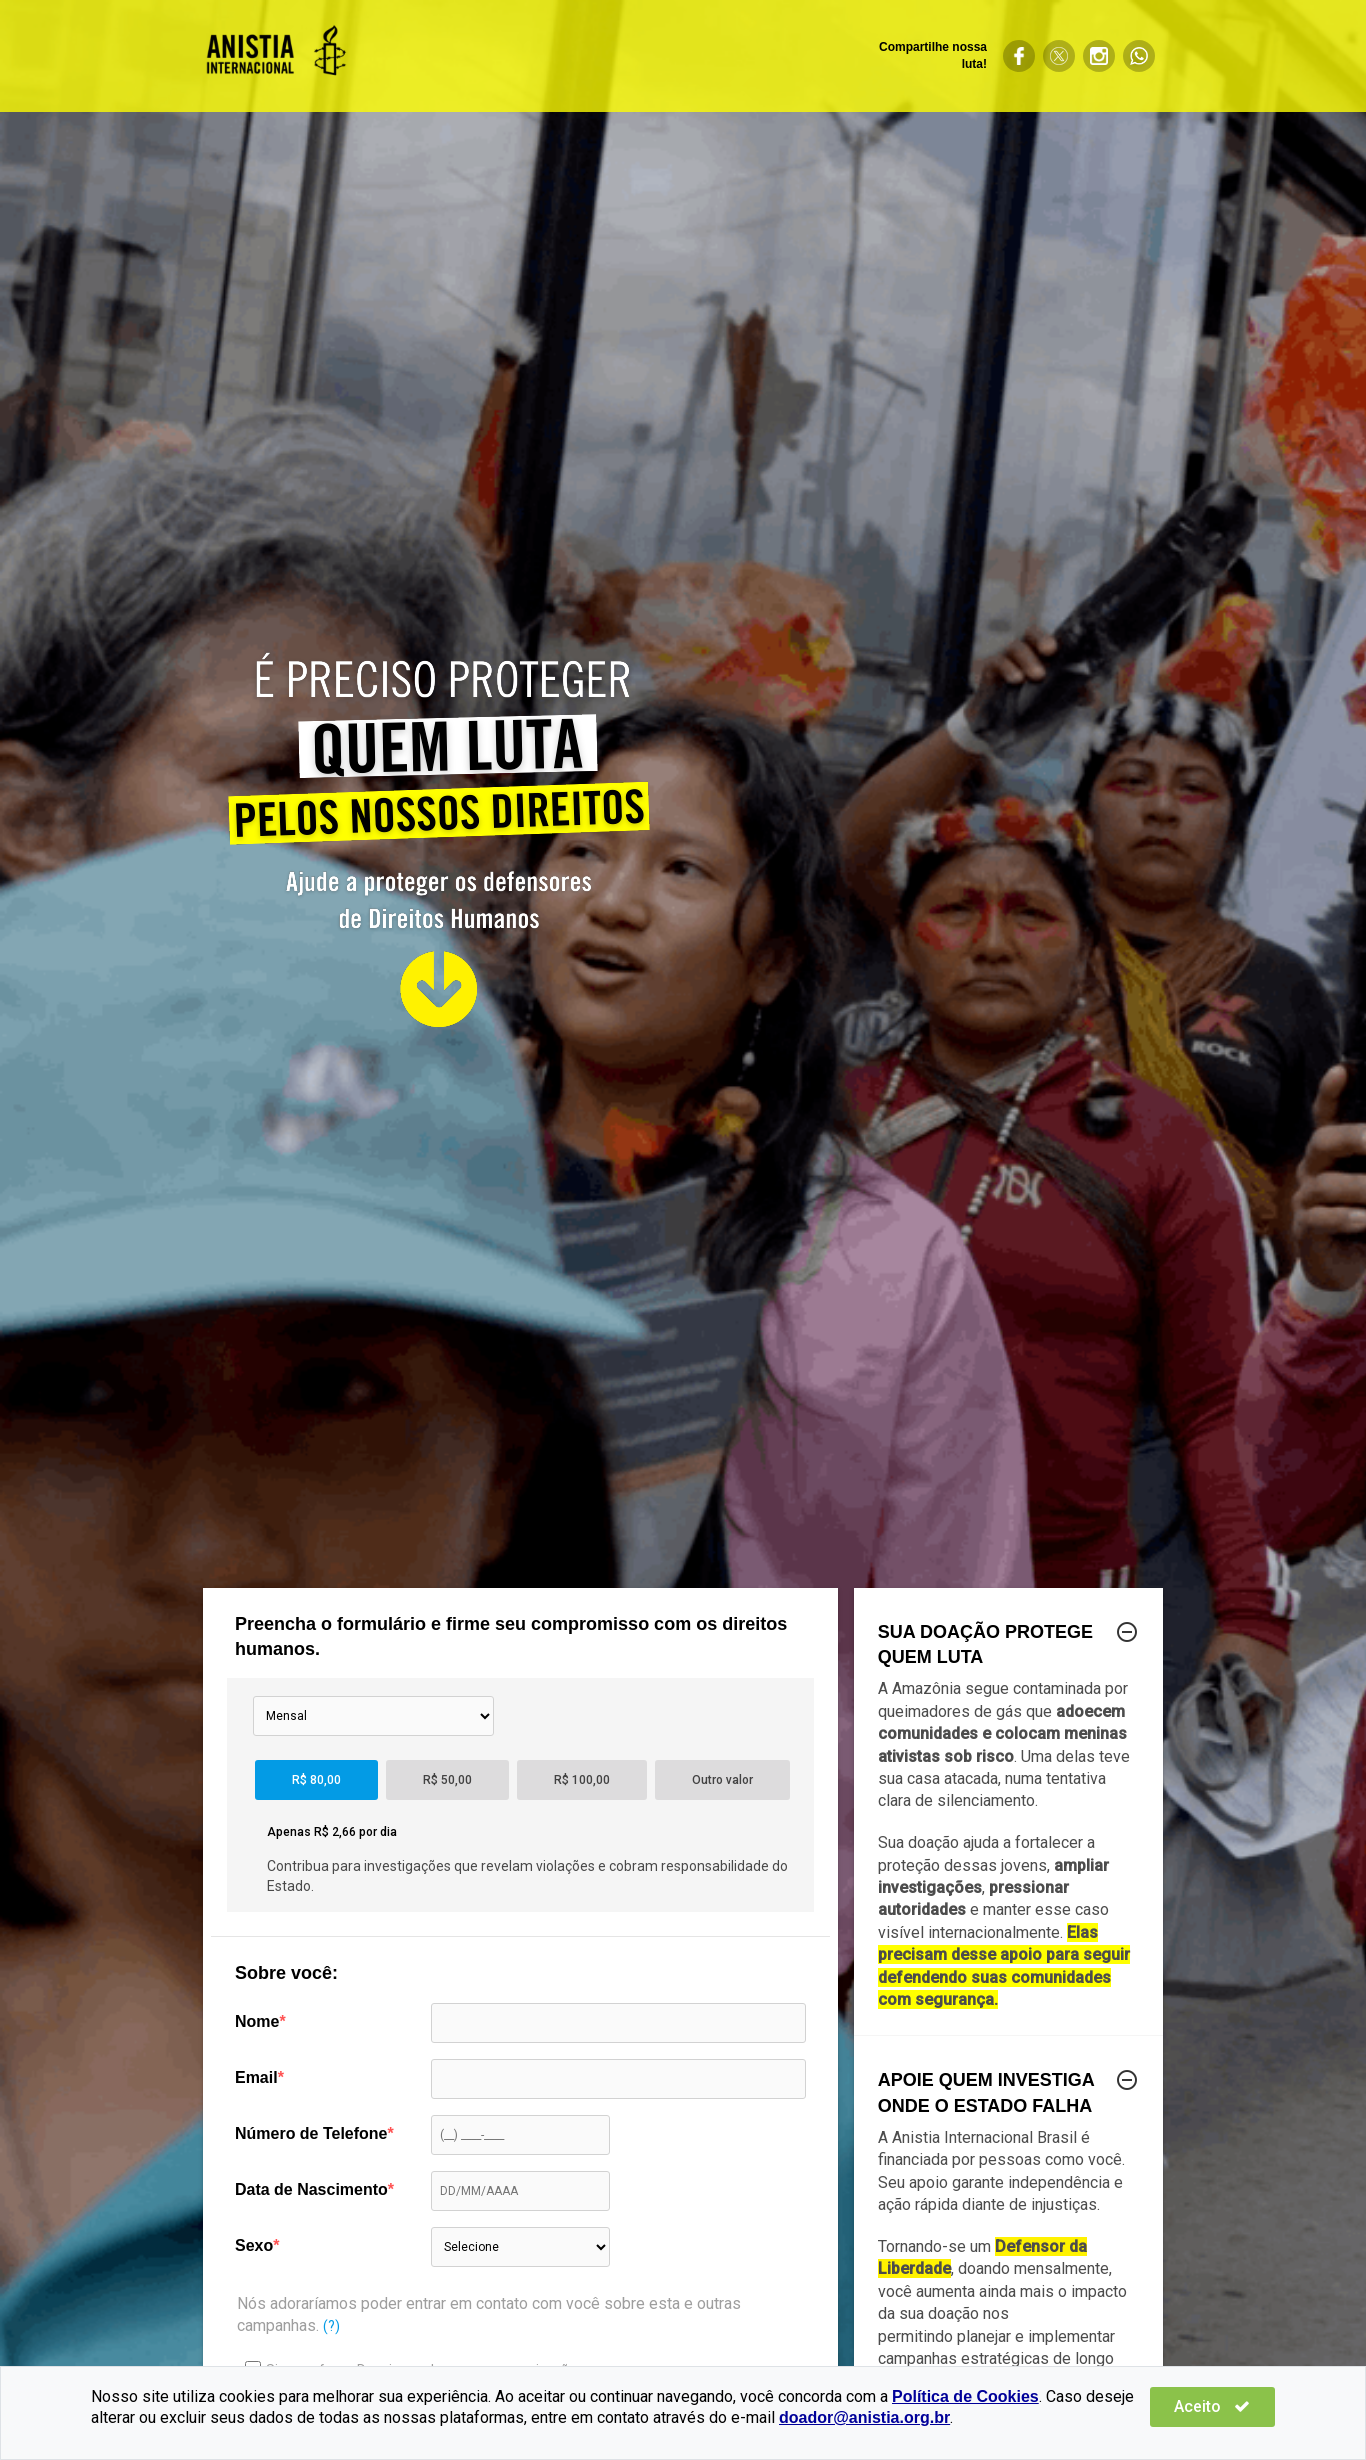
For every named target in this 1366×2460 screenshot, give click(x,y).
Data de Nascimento (311, 2189)
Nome (257, 2021)
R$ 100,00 (582, 1780)
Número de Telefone (311, 2133)
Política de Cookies (965, 2396)
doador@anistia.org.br (864, 2417)
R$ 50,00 (447, 1780)
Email (256, 2077)
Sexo (254, 2245)
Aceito (1215, 2406)
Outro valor (722, 1780)
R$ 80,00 (316, 1780)
